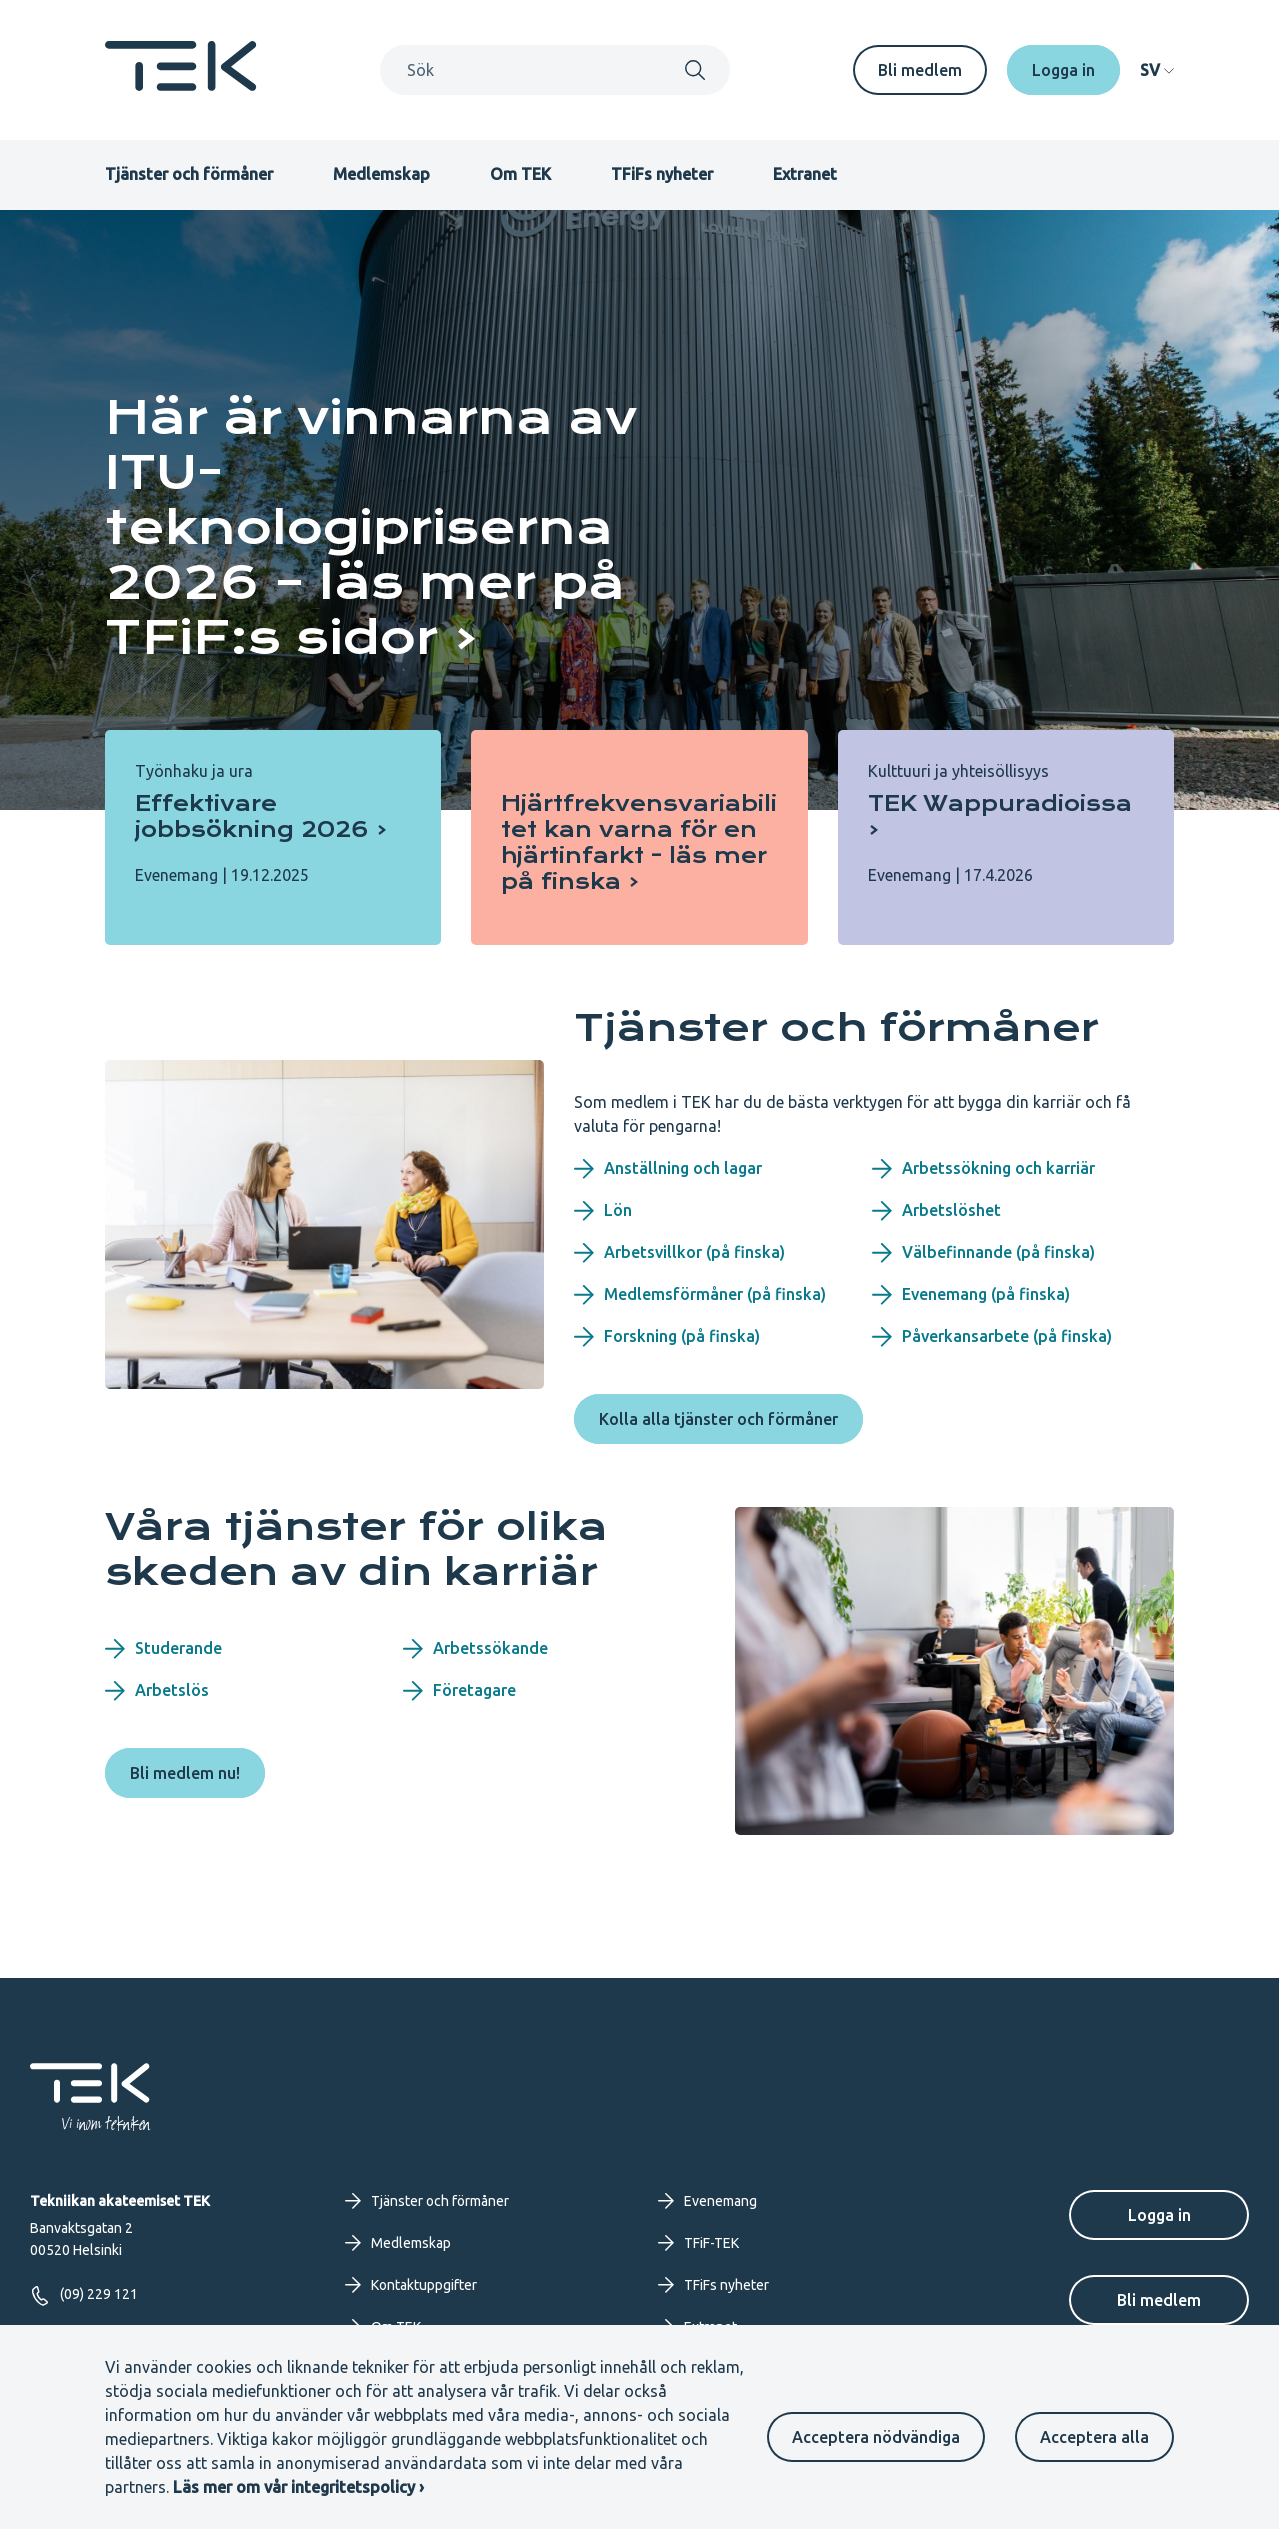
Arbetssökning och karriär (983, 1169)
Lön (603, 1211)
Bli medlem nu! (185, 1773)
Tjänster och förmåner (189, 174)
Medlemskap (381, 174)
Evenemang (707, 2201)
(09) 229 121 (84, 2295)
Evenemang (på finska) (971, 1295)
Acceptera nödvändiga (876, 2437)
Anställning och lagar (668, 1169)
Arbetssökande (475, 1649)
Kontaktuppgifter (411, 2285)
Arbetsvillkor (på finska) (679, 1253)
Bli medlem (920, 70)
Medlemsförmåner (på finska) (700, 1295)
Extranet (805, 174)
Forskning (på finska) (667, 1337)
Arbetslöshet (936, 1211)
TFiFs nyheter (662, 174)
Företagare (459, 1691)
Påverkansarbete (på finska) (992, 1337)
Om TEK (520, 174)
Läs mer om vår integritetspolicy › (298, 2487)
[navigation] (1157, 70)
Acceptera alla (1094, 2437)
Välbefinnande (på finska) (983, 1253)
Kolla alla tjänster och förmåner (718, 1419)
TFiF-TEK (698, 2243)
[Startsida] (181, 85)
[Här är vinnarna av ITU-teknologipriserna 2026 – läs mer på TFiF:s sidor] (405, 527)
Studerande (163, 1649)
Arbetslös (157, 1691)
